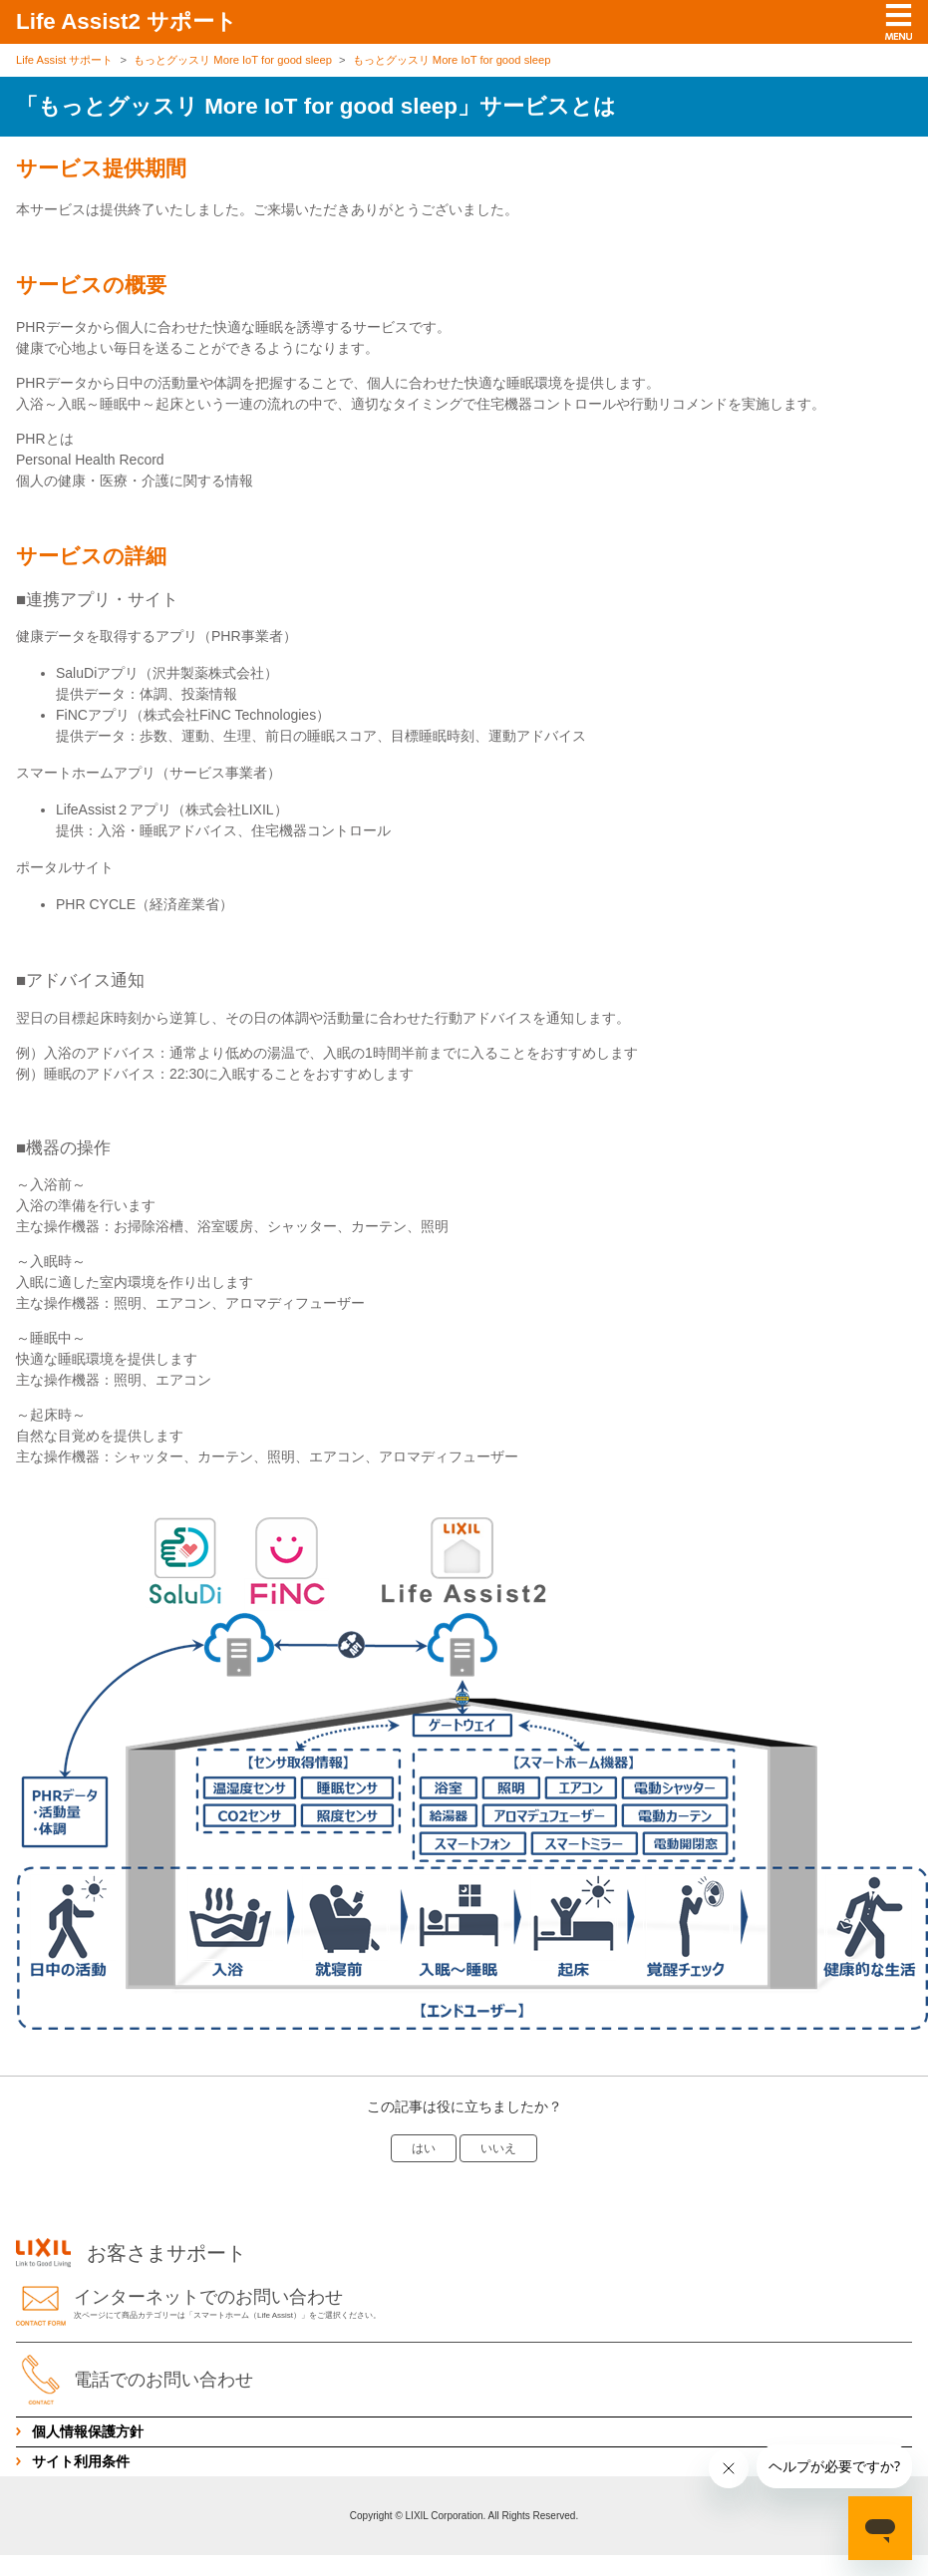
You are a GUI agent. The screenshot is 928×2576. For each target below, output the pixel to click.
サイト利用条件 (81, 2461)
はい (424, 2148)
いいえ (498, 2148)
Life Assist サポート (64, 60)
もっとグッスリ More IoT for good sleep (233, 60)
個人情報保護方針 (88, 2431)
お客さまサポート (131, 2253)
